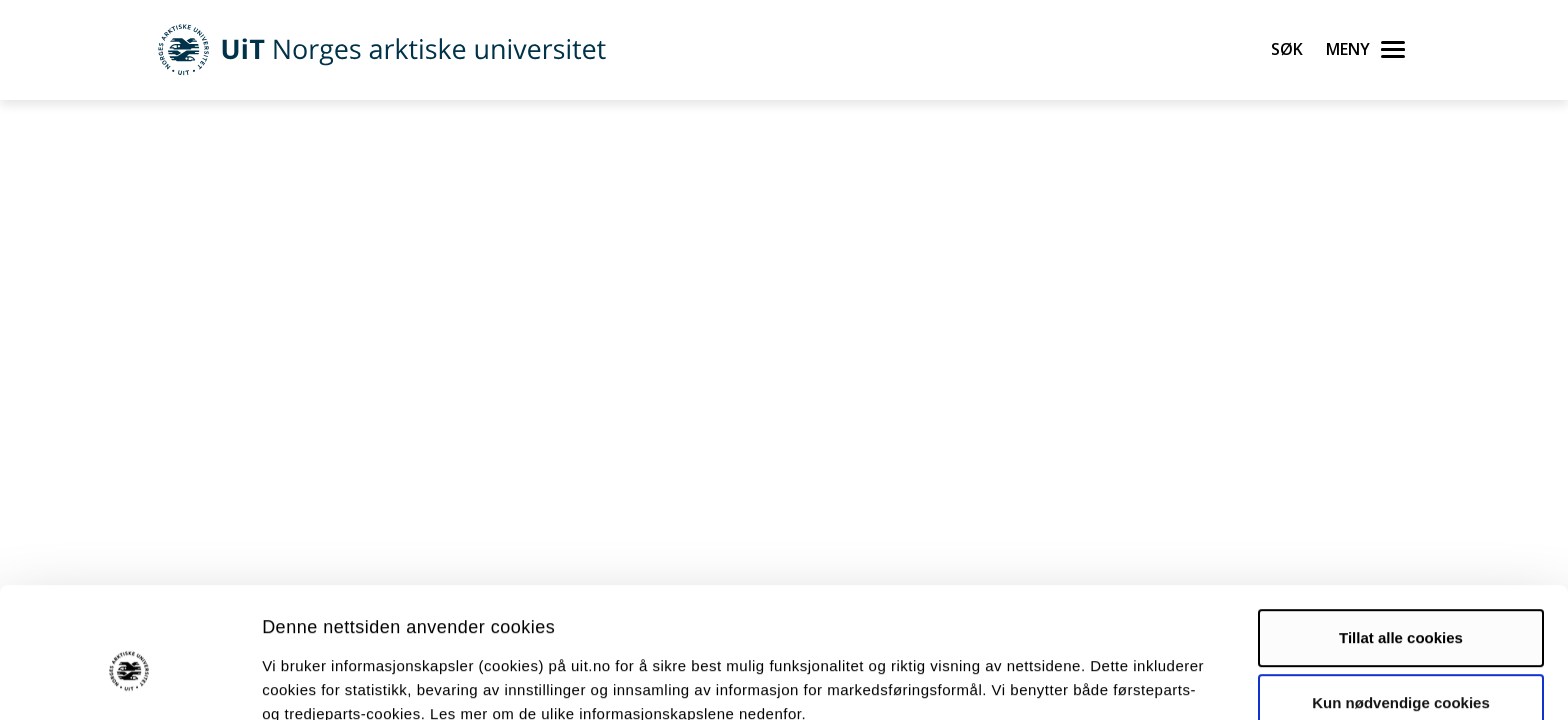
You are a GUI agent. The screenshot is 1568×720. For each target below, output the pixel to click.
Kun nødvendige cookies (1401, 605)
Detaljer (1065, 680)
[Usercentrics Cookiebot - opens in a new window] (129, 681)
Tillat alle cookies (1401, 540)
